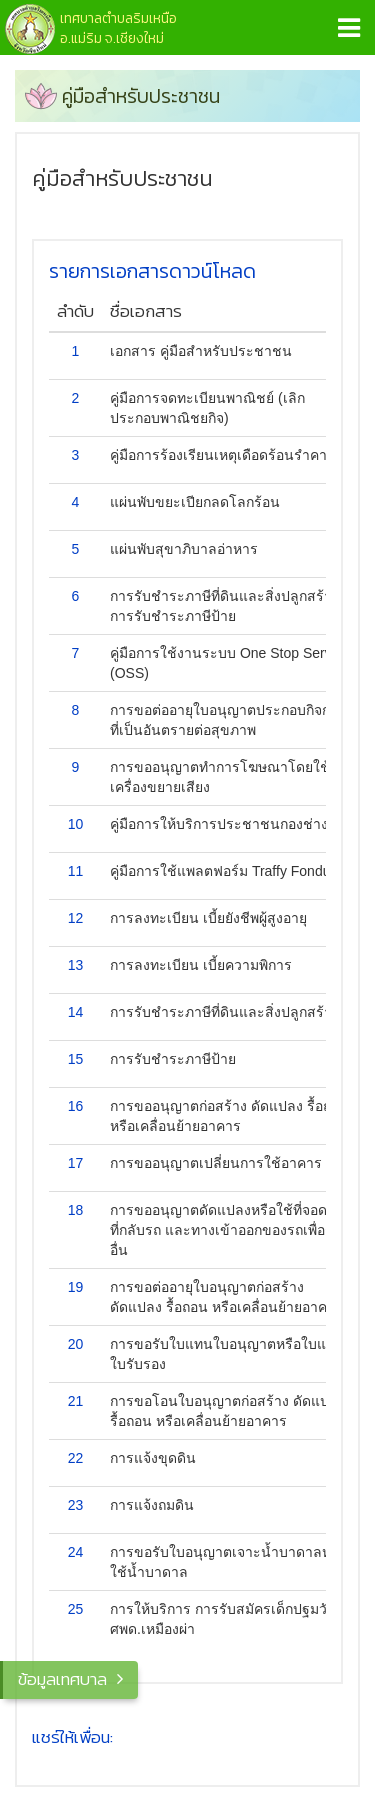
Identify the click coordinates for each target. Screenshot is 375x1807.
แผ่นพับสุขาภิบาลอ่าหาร (184, 549)
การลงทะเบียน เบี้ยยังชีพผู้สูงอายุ (208, 918)
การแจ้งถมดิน (152, 1505)
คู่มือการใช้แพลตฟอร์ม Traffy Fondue (224, 871)
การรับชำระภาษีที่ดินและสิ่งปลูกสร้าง (224, 1012)
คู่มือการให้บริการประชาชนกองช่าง (219, 824)
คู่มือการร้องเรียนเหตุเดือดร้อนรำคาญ (224, 455)
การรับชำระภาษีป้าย (173, 1059)
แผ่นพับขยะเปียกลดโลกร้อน (195, 502)
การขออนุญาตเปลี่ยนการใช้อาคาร (216, 1163)
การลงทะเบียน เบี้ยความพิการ (201, 965)
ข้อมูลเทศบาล (62, 1679)
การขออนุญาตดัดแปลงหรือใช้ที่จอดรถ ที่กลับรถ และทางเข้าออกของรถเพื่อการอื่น (229, 1230)
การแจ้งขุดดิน (153, 1458)
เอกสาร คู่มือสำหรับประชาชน (201, 351)
